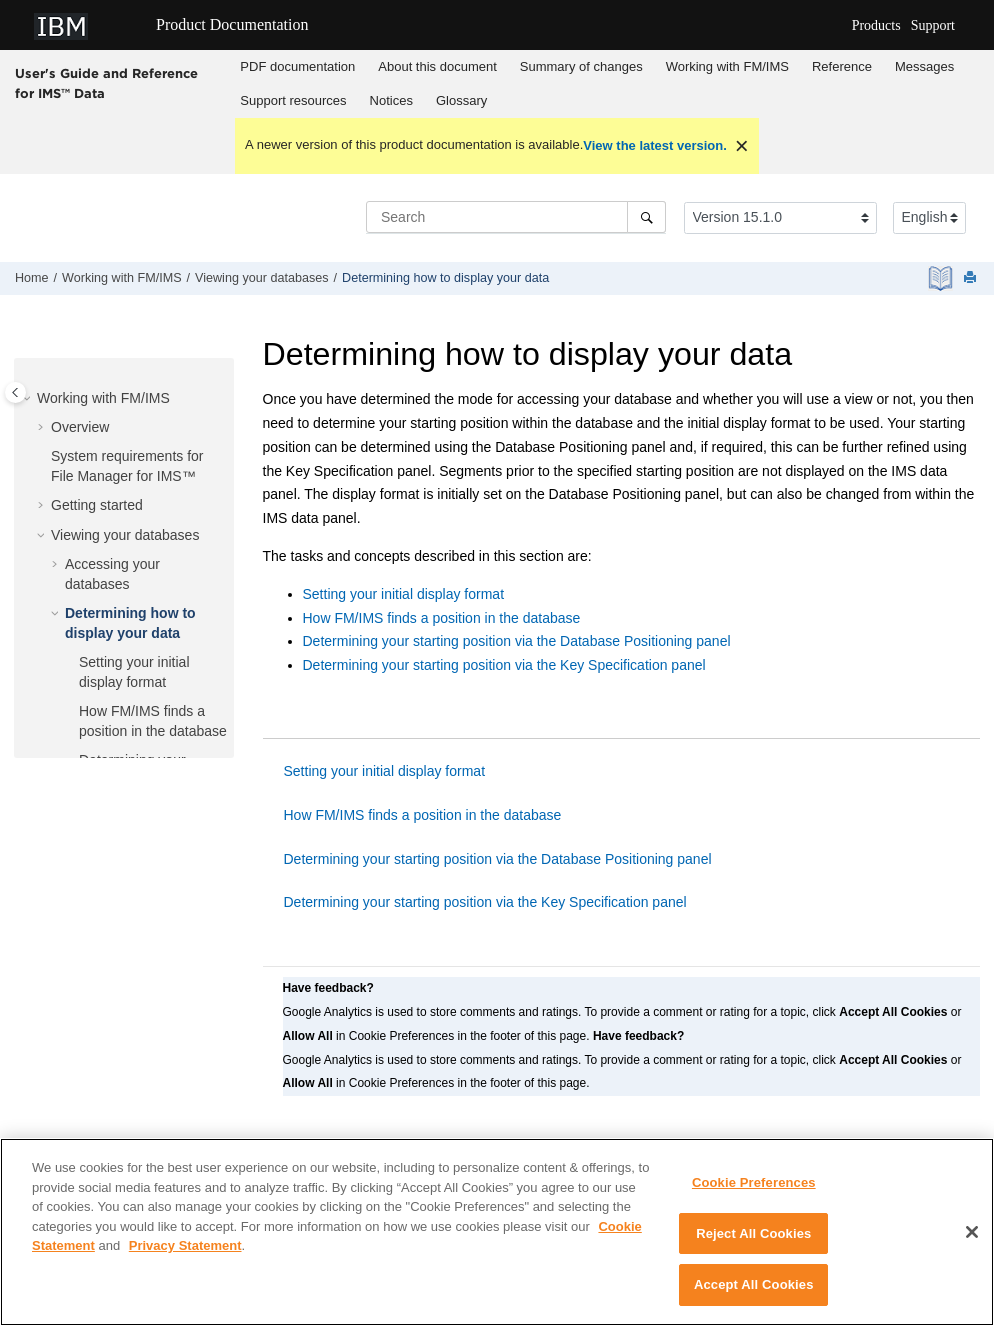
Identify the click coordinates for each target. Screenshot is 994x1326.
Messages (924, 66)
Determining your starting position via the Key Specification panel (504, 665)
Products (876, 25)
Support (933, 25)
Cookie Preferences (754, 1191)
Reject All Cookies (753, 1242)
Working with (727, 66)
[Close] (972, 1241)
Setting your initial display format (404, 594)
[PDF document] (942, 278)
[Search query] (516, 217)
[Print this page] (972, 278)
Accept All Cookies (754, 1294)
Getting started (97, 505)
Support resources (293, 100)
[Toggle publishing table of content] (15, 392)
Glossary (461, 100)
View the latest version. (655, 145)
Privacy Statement (185, 1254)
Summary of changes (581, 66)
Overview (80, 427)
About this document (437, 66)
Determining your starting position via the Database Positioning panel (517, 641)
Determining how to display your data (445, 278)
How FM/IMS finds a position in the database (442, 618)
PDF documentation (297, 66)
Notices (391, 100)
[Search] (646, 217)
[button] (29, 399)
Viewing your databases (262, 278)
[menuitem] (298, 67)
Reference (842, 66)
